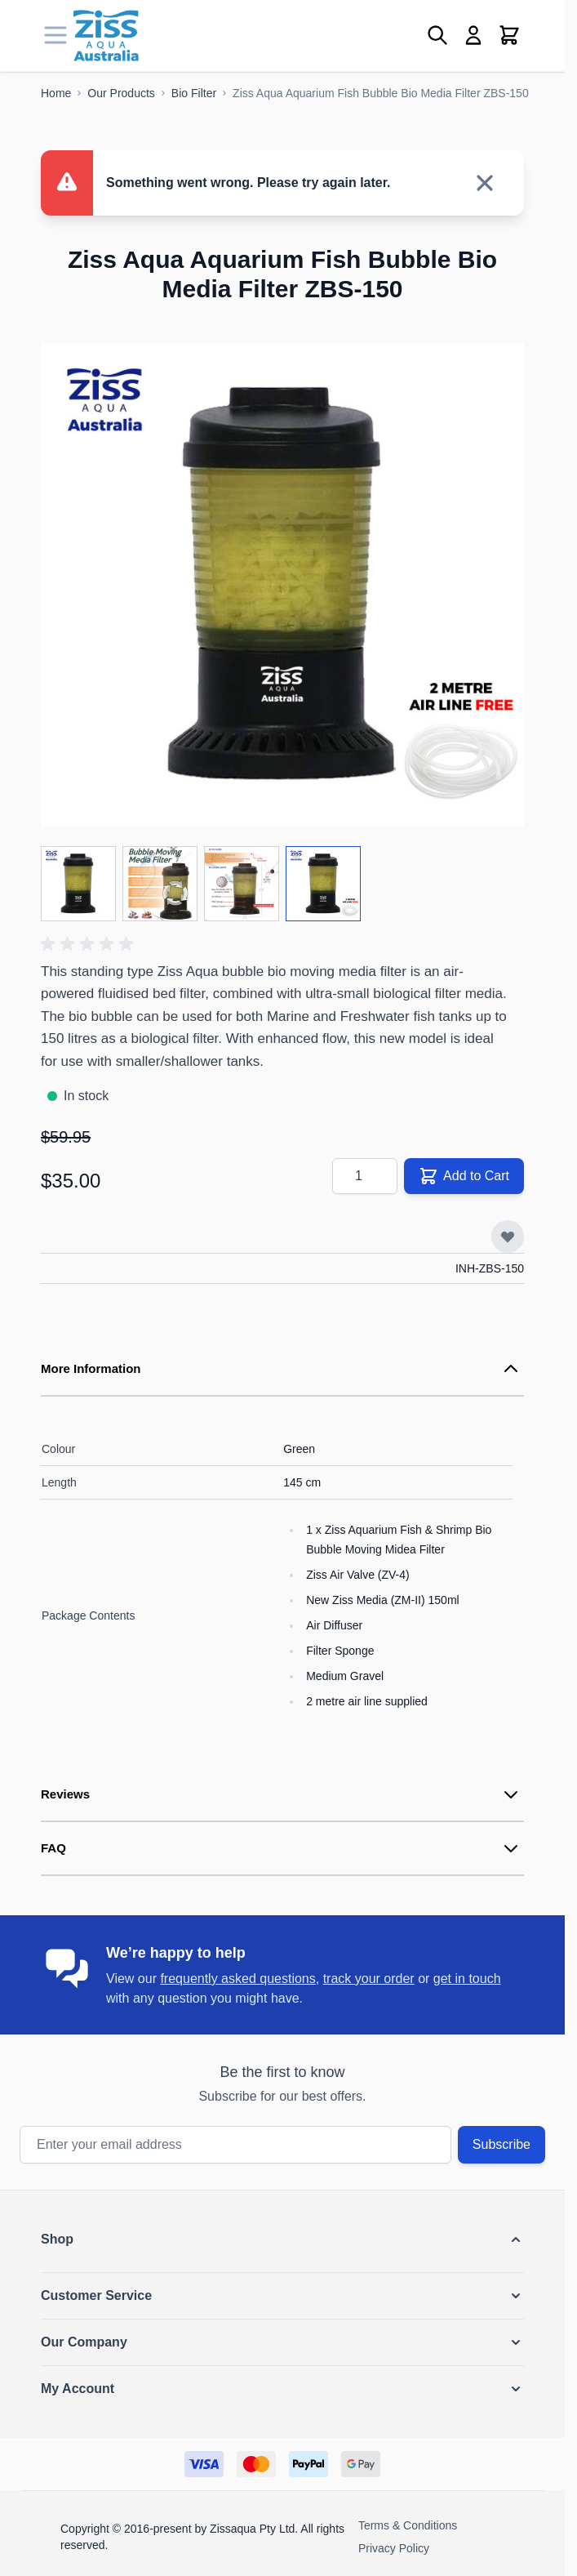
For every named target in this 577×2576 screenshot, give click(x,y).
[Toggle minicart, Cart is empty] (509, 35)
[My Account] (473, 35)
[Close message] (485, 183)
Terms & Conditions (407, 2525)
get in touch (467, 1978)
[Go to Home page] (106, 35)
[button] (90, 944)
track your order (369, 1978)
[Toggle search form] (437, 35)
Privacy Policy (393, 2548)
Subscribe (501, 2144)
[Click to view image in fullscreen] (282, 585)
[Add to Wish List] (507, 1236)
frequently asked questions (237, 1978)
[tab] (282, 1370)
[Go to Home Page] (56, 93)
